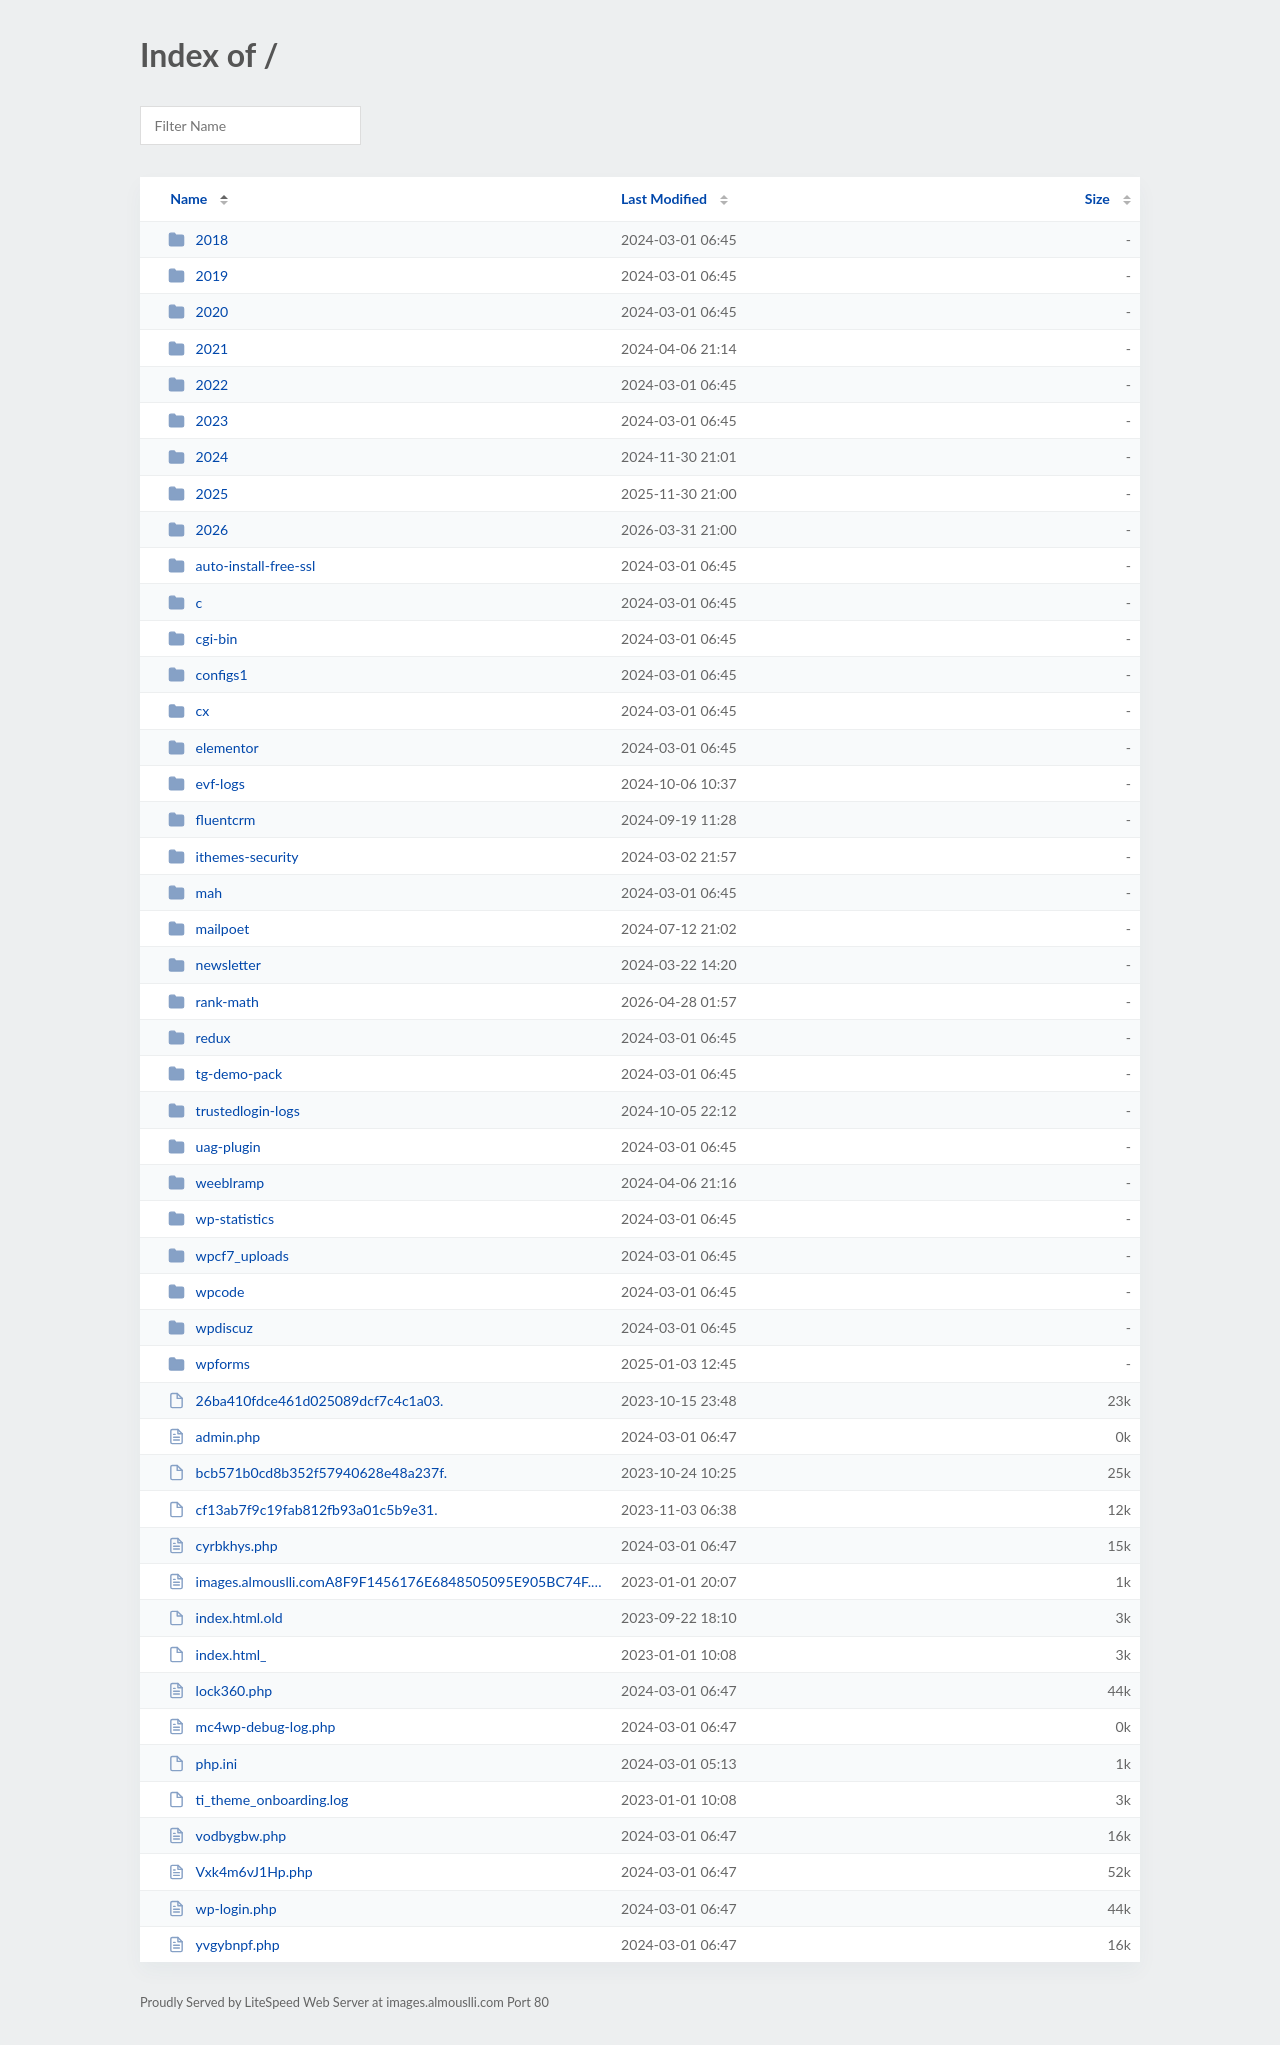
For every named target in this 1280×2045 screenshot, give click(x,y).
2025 (198, 493)
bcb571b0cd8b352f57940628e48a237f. (307, 1472)
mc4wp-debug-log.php (251, 1726)
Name (188, 198)
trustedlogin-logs (234, 1110)
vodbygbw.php (227, 1835)
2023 (198, 420)
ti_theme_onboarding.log (258, 1799)
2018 (198, 239)
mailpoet (208, 928)
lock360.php (220, 1690)
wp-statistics (221, 1218)
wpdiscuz (210, 1327)
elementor (213, 747)
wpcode (206, 1291)
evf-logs (206, 783)
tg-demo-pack (225, 1073)
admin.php (214, 1436)
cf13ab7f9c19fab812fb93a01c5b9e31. (302, 1509)
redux (199, 1037)
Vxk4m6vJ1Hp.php (240, 1871)
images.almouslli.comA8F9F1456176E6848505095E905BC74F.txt (385, 1581)
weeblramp (216, 1182)
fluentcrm (211, 819)
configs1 (207, 674)
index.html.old (225, 1617)
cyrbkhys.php (222, 1545)
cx (188, 710)
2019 (198, 275)
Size (1097, 198)
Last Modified (664, 198)
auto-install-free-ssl (241, 565)
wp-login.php (222, 1908)
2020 (198, 311)
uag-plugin (214, 1146)
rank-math (213, 1001)
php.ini (202, 1763)
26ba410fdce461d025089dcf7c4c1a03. (305, 1400)
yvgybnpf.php (223, 1944)
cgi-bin (202, 638)
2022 (198, 384)
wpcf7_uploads (228, 1255)
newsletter (214, 964)
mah (195, 892)
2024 (198, 456)
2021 (198, 348)
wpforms (209, 1363)
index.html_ (217, 1654)
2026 (198, 529)
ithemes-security (233, 856)
